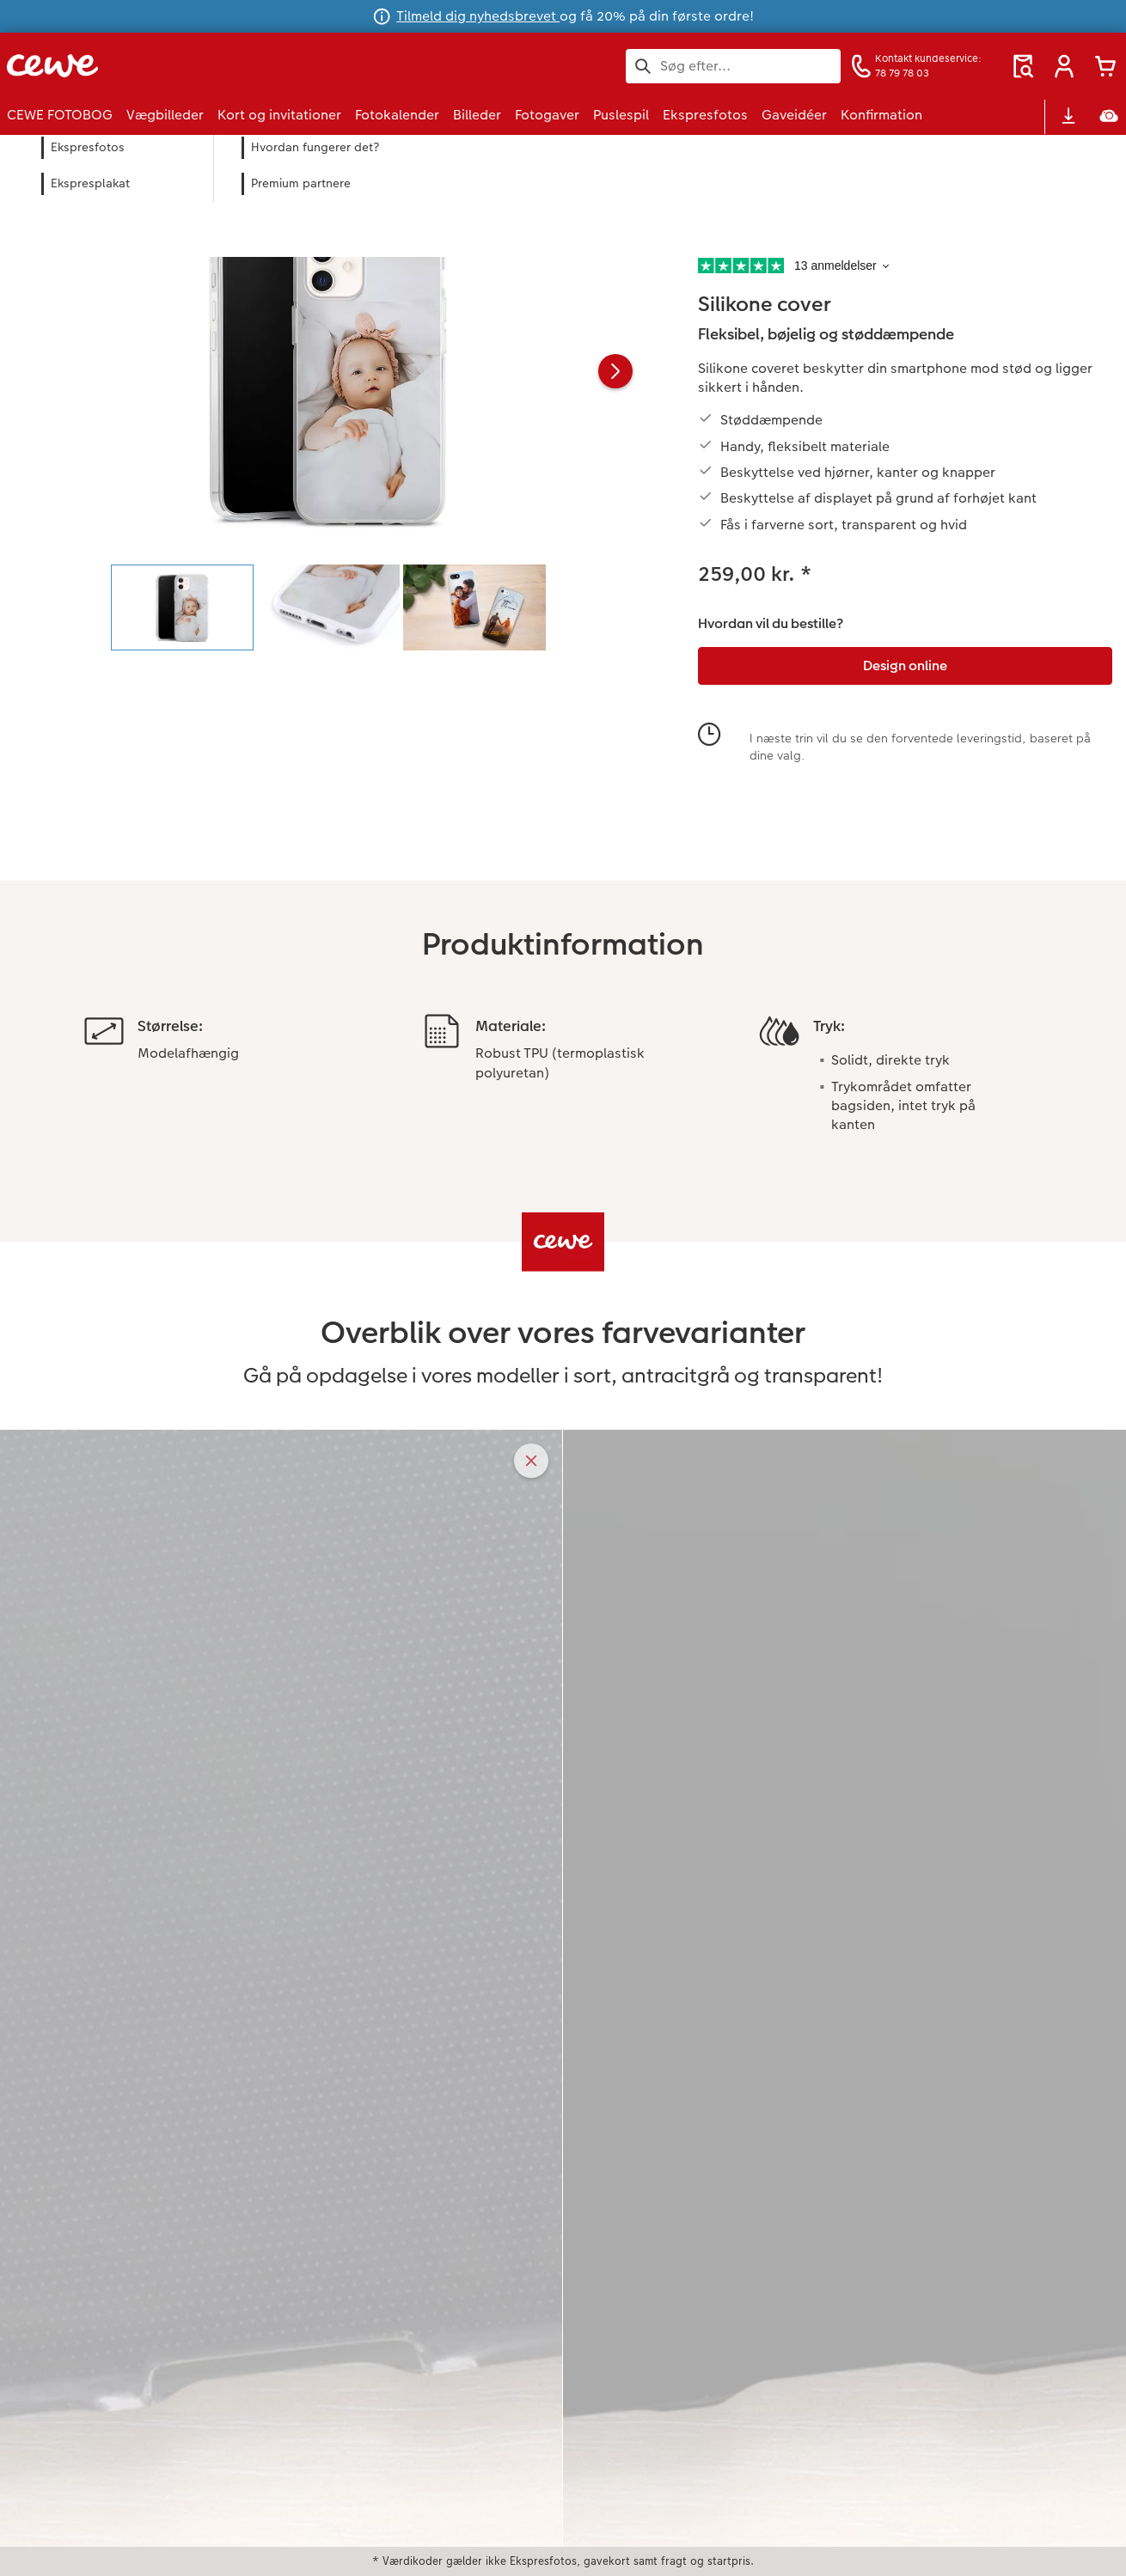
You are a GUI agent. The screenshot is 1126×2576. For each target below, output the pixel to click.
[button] (1064, 66)
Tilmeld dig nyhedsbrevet (478, 16)
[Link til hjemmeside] (175, 65)
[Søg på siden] (733, 66)
